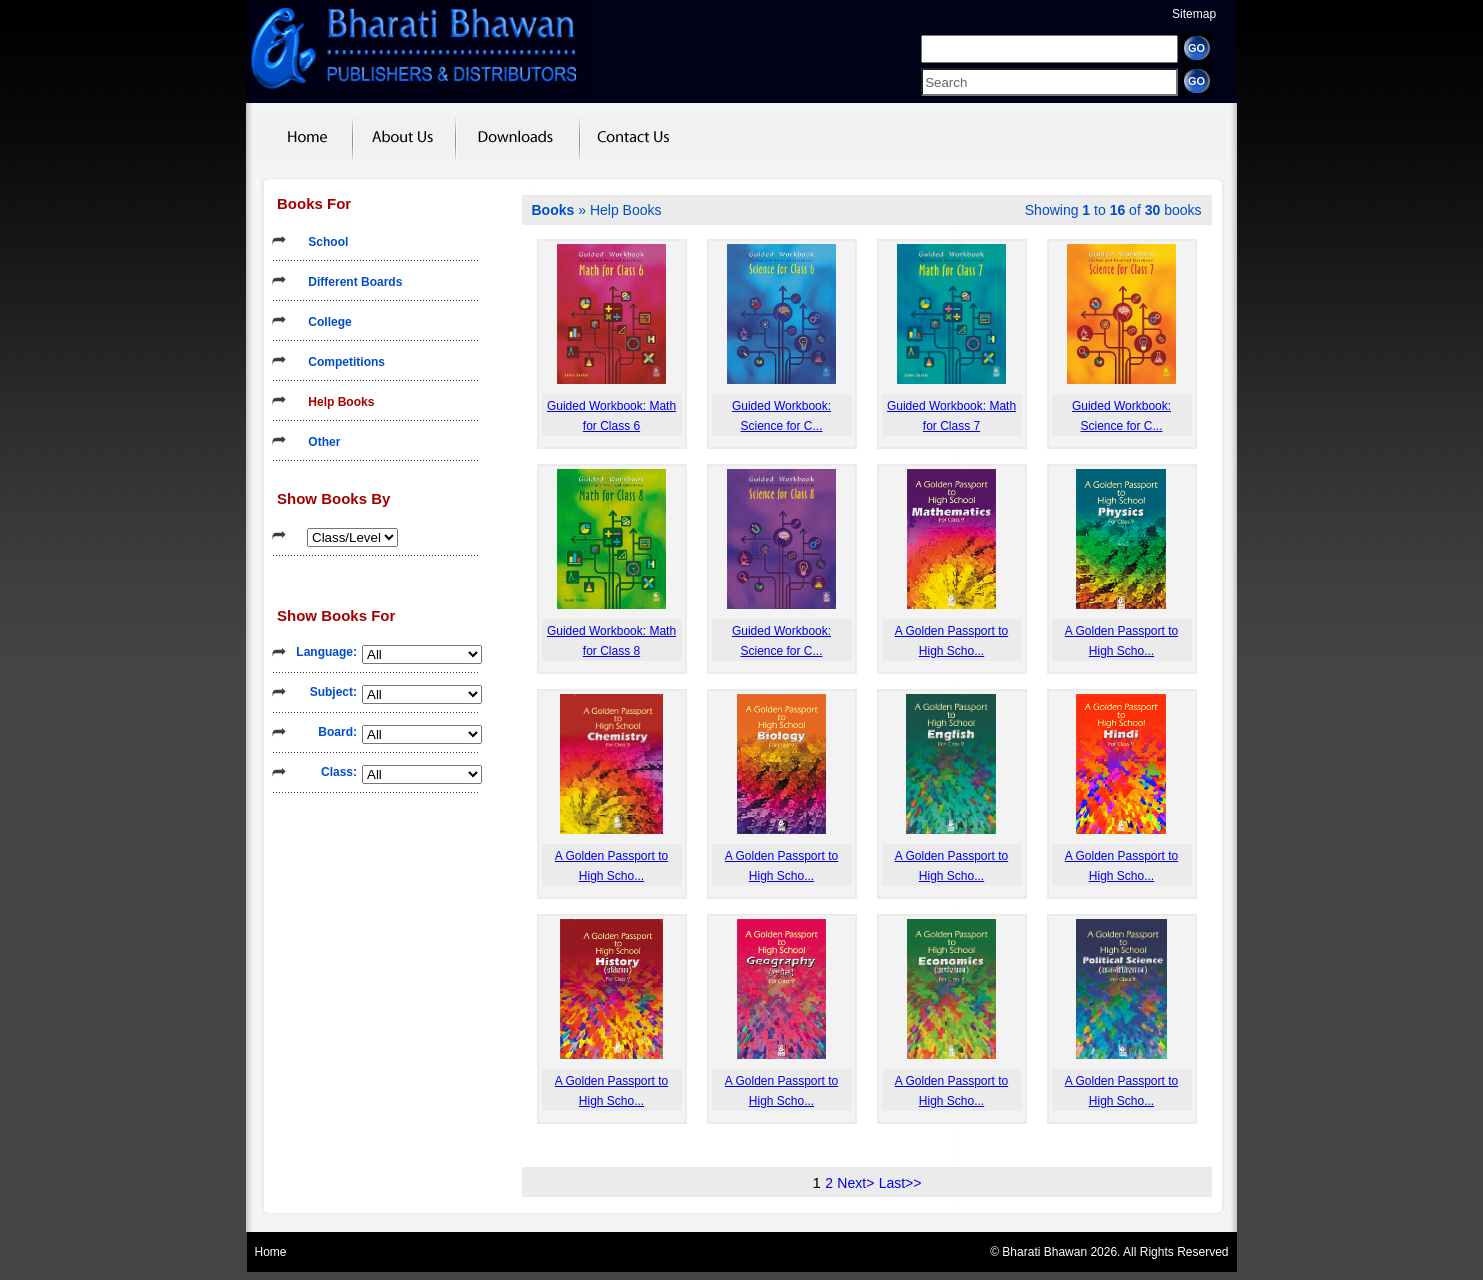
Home (271, 1252)
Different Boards (348, 282)
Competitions (340, 362)
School (321, 242)
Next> (855, 1183)
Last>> (900, 1183)
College (323, 322)
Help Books (334, 402)
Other (317, 442)
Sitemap (1194, 14)
